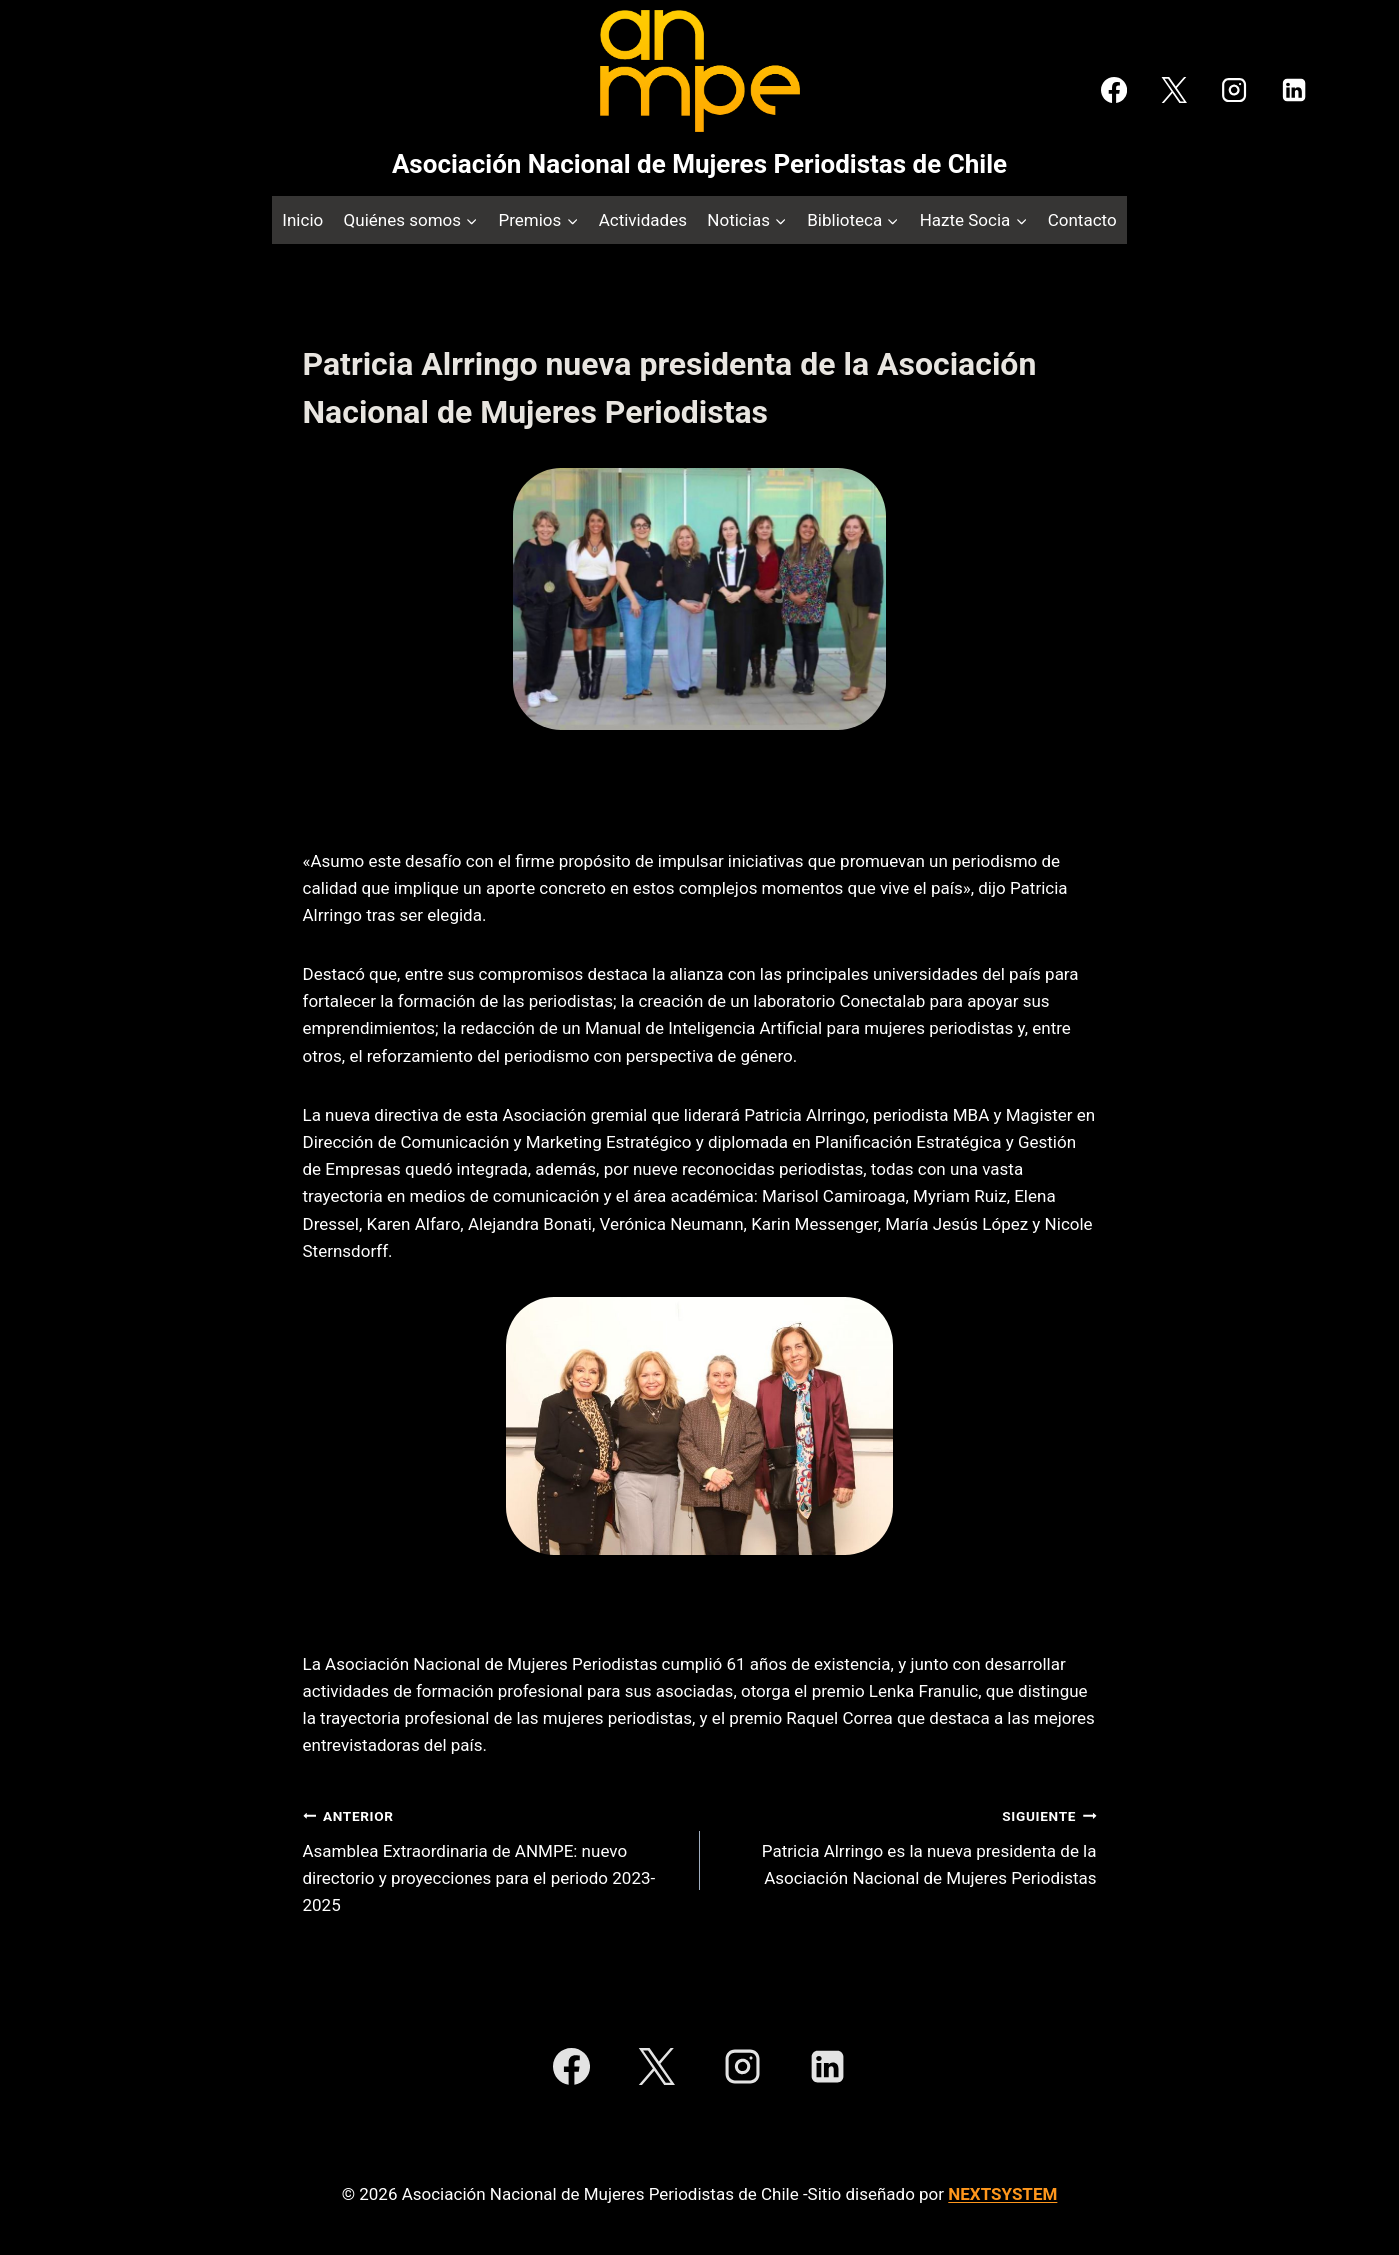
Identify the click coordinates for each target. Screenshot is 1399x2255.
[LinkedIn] (1294, 90)
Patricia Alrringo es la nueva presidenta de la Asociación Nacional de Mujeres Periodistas (907, 1845)
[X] (1174, 90)
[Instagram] (1234, 90)
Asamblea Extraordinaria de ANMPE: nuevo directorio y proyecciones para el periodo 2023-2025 (493, 1858)
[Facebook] (1114, 90)
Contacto (1082, 220)
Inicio (302, 220)
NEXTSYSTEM (1002, 2194)
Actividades (643, 220)
